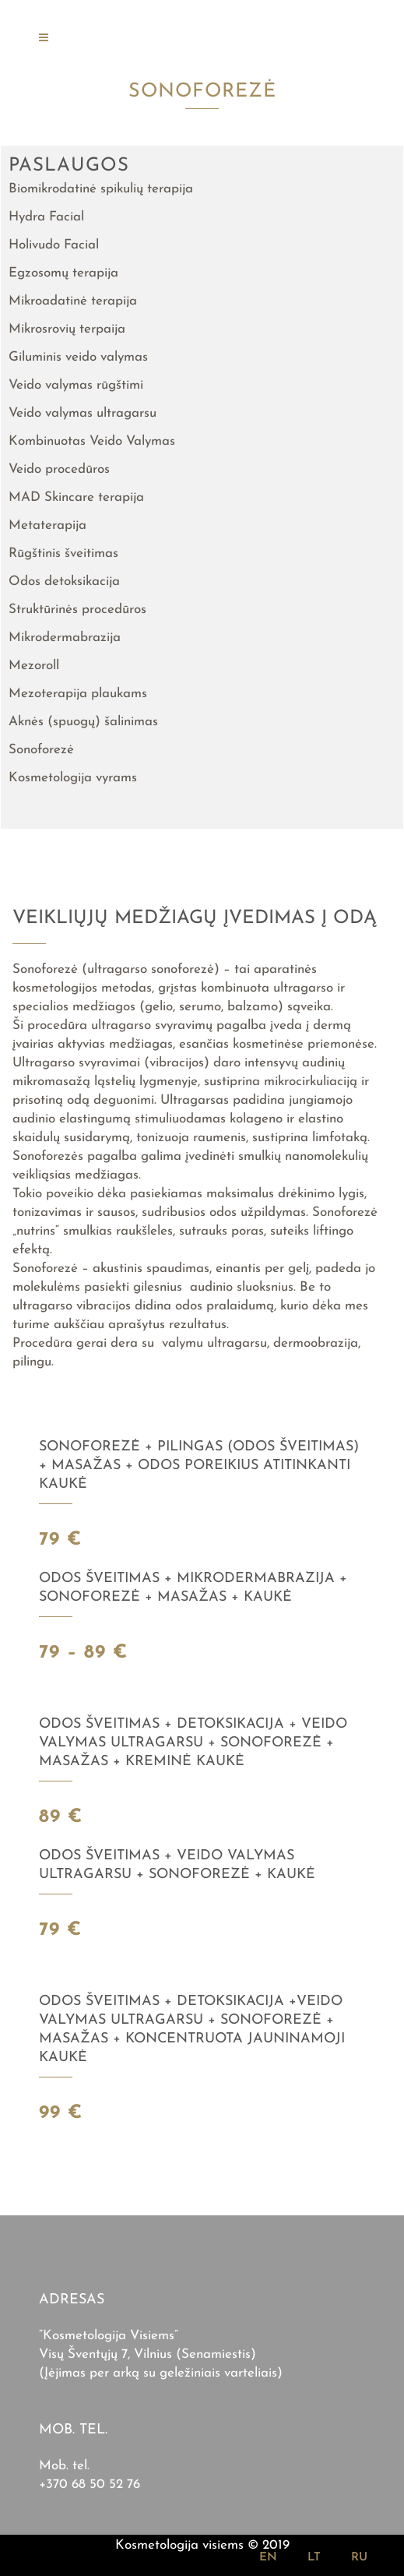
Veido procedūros (59, 469)
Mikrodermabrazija (65, 637)
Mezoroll (34, 665)
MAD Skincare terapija (76, 497)
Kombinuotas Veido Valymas (92, 441)
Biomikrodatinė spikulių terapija (101, 189)
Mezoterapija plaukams (78, 693)
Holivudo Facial (54, 245)
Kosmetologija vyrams (73, 777)
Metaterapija (47, 525)
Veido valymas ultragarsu (82, 413)
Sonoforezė (41, 749)
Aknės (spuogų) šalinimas (83, 721)
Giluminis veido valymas (78, 357)
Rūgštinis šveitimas (63, 553)
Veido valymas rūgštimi (76, 385)
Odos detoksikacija (64, 581)
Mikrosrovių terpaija (67, 329)
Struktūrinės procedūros (77, 609)
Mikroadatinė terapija (73, 301)
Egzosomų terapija (63, 273)
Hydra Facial (46, 217)
